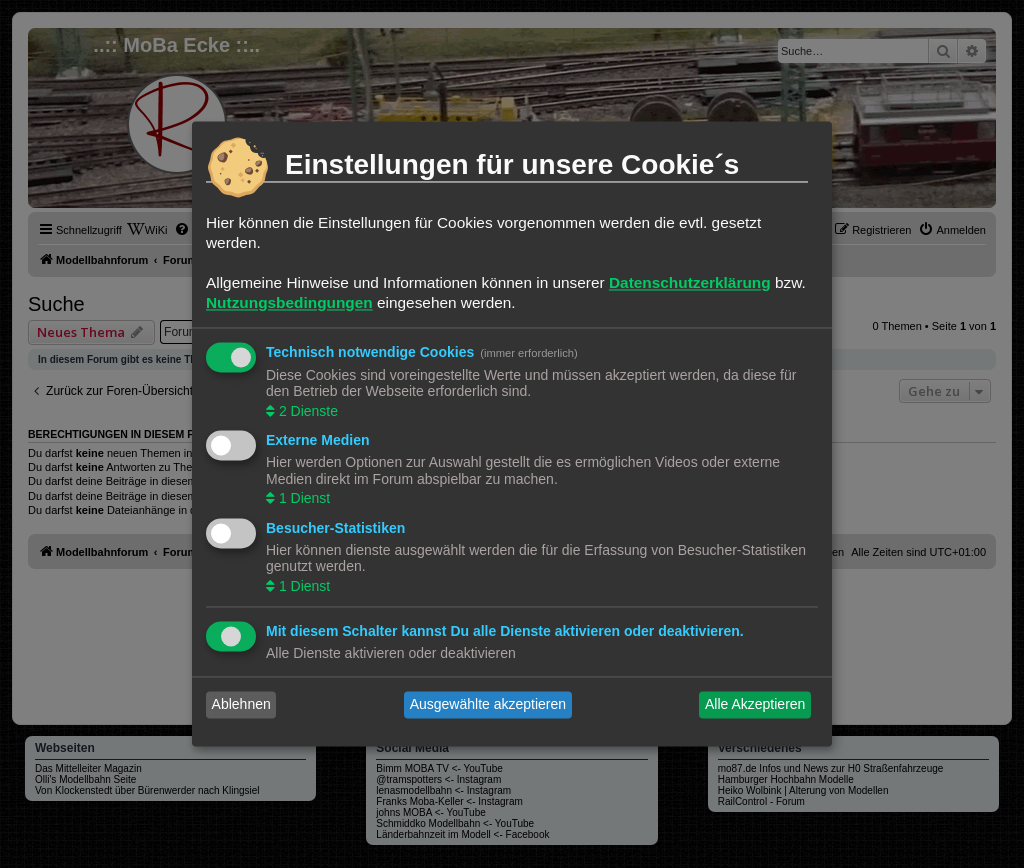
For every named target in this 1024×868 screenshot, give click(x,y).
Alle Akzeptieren (755, 705)
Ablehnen (241, 705)
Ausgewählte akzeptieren (488, 705)
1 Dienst (302, 499)
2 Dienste (306, 411)
